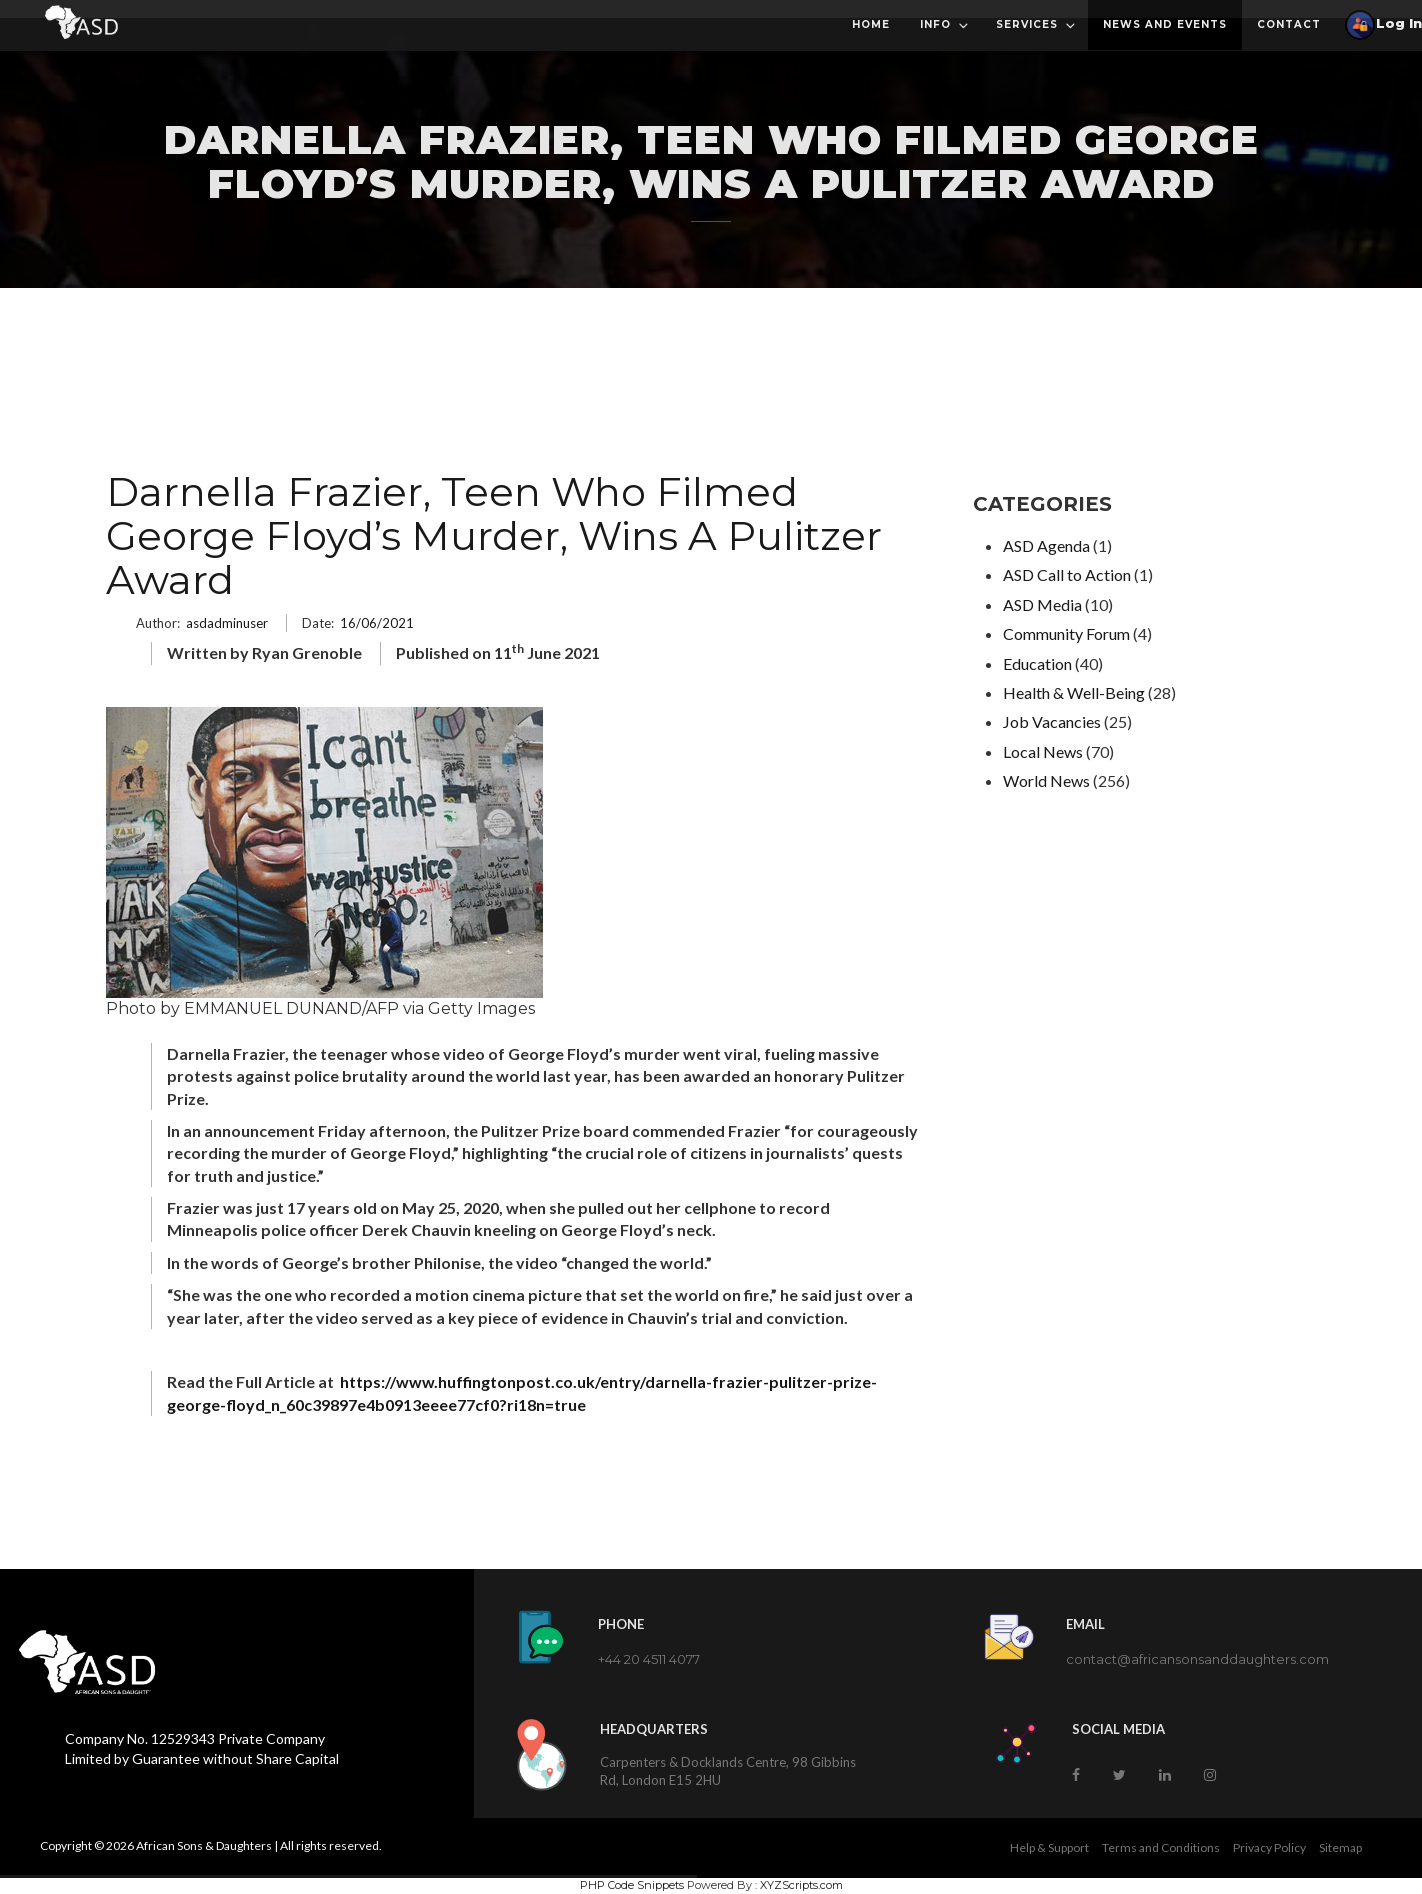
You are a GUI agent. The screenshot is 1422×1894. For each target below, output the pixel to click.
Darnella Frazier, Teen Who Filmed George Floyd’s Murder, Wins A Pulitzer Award (494, 536)
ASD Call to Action (1067, 574)
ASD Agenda (1046, 545)
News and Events (1165, 24)
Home (871, 24)
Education (1037, 663)
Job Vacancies (1052, 721)
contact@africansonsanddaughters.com (1197, 1659)
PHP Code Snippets (632, 1885)
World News (1046, 780)
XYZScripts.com (801, 1885)
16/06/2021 (377, 623)
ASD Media (1042, 604)
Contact (1289, 24)
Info (945, 25)
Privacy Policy (1269, 1847)
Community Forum (1066, 633)
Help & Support (1049, 1847)
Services (1037, 25)
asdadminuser (227, 623)
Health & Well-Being (1074, 692)
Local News (1043, 751)
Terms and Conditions (1161, 1847)
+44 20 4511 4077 (649, 1659)
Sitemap (1340, 1847)
